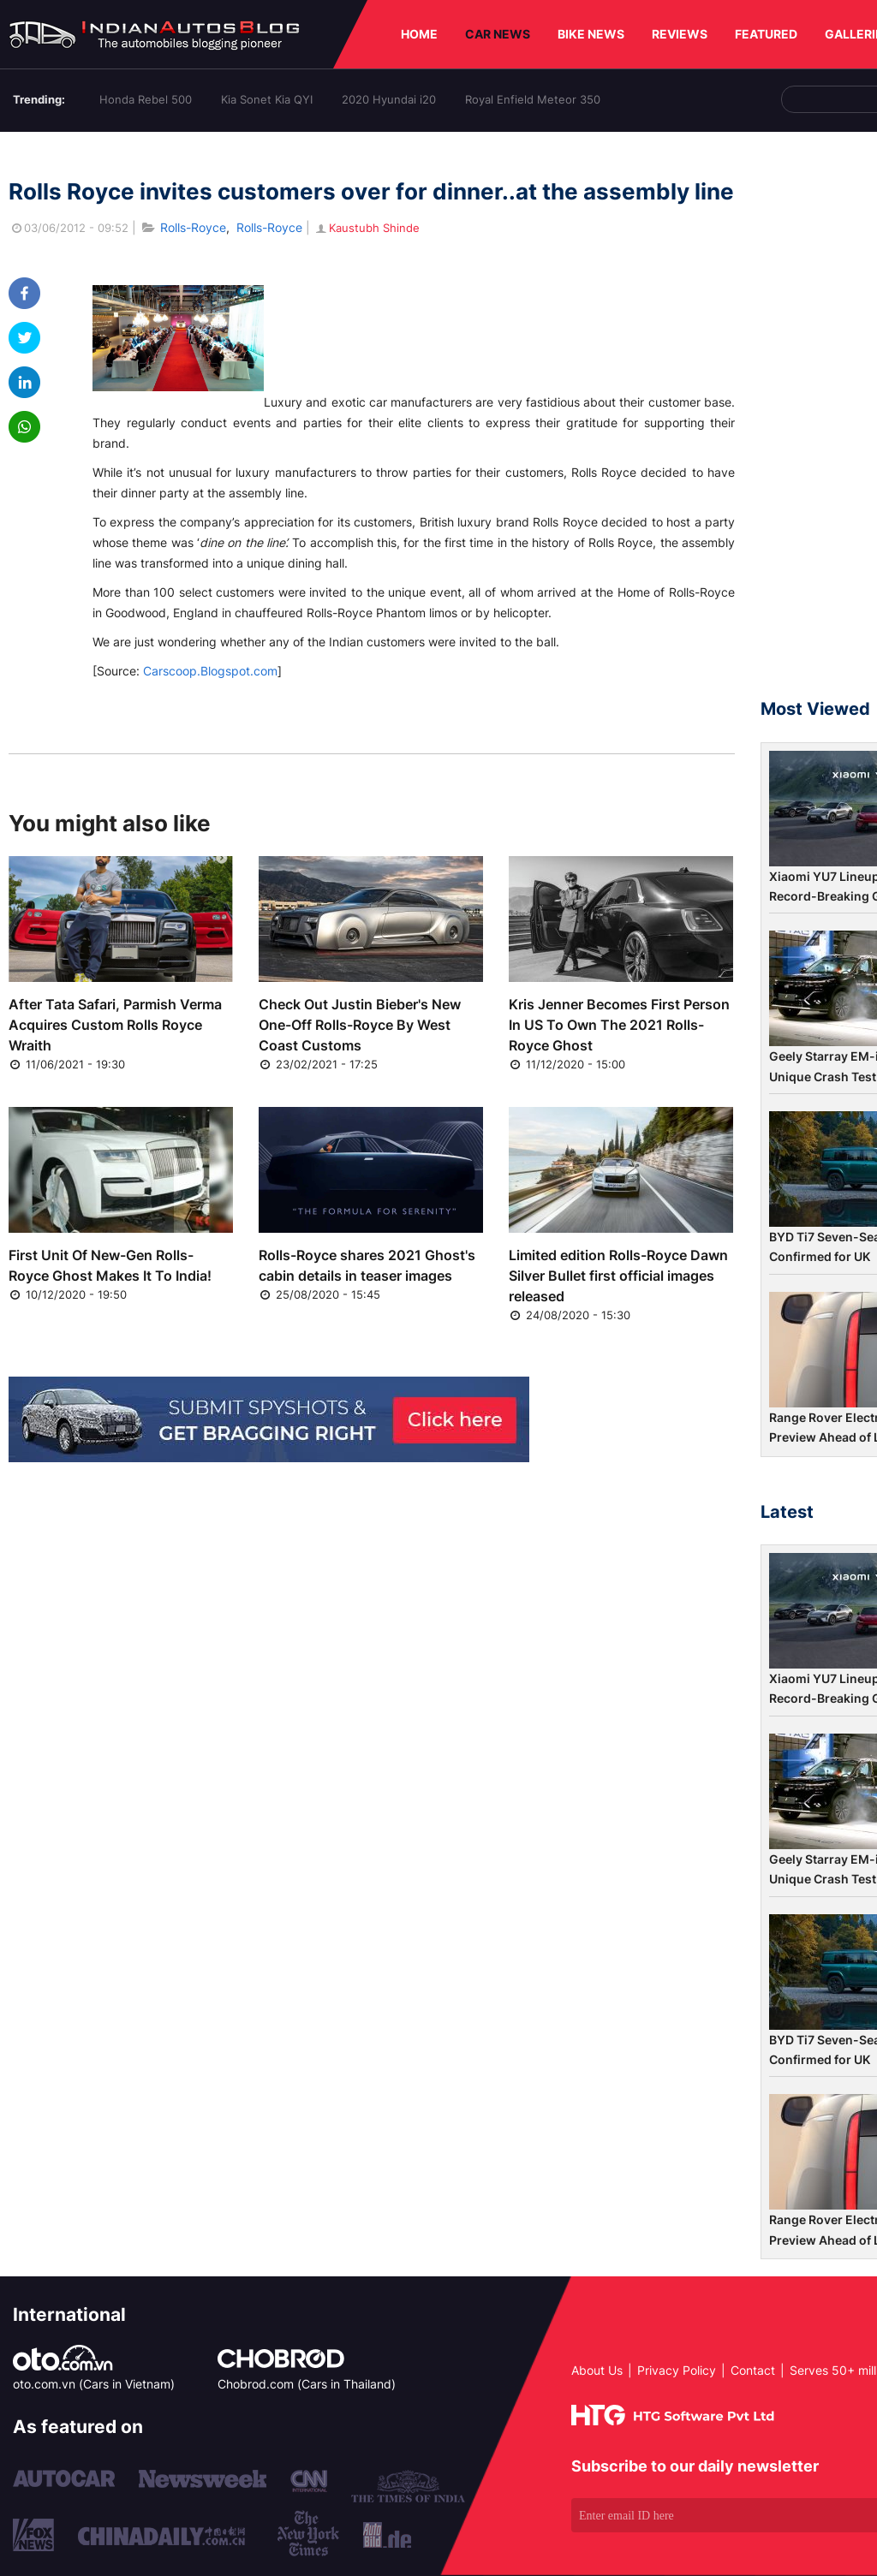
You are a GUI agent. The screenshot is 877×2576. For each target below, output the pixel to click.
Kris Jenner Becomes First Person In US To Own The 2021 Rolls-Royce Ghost (619, 1025)
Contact (753, 2370)
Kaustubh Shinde (366, 228)
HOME (419, 34)
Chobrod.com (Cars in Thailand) (307, 2384)
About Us (597, 2370)
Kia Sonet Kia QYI (267, 99)
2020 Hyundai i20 (389, 99)
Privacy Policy (676, 2370)
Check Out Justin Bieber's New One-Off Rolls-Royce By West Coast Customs (360, 1025)
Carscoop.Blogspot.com (210, 670)
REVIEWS (679, 34)
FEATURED (766, 34)
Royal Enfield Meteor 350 (532, 99)
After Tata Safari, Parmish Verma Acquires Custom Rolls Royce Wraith (115, 1025)
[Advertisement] (819, 423)
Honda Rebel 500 (145, 99)
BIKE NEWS (591, 34)
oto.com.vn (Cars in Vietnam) (94, 2384)
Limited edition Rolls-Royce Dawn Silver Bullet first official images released (618, 1275)
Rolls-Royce (193, 227)
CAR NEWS (497, 34)
